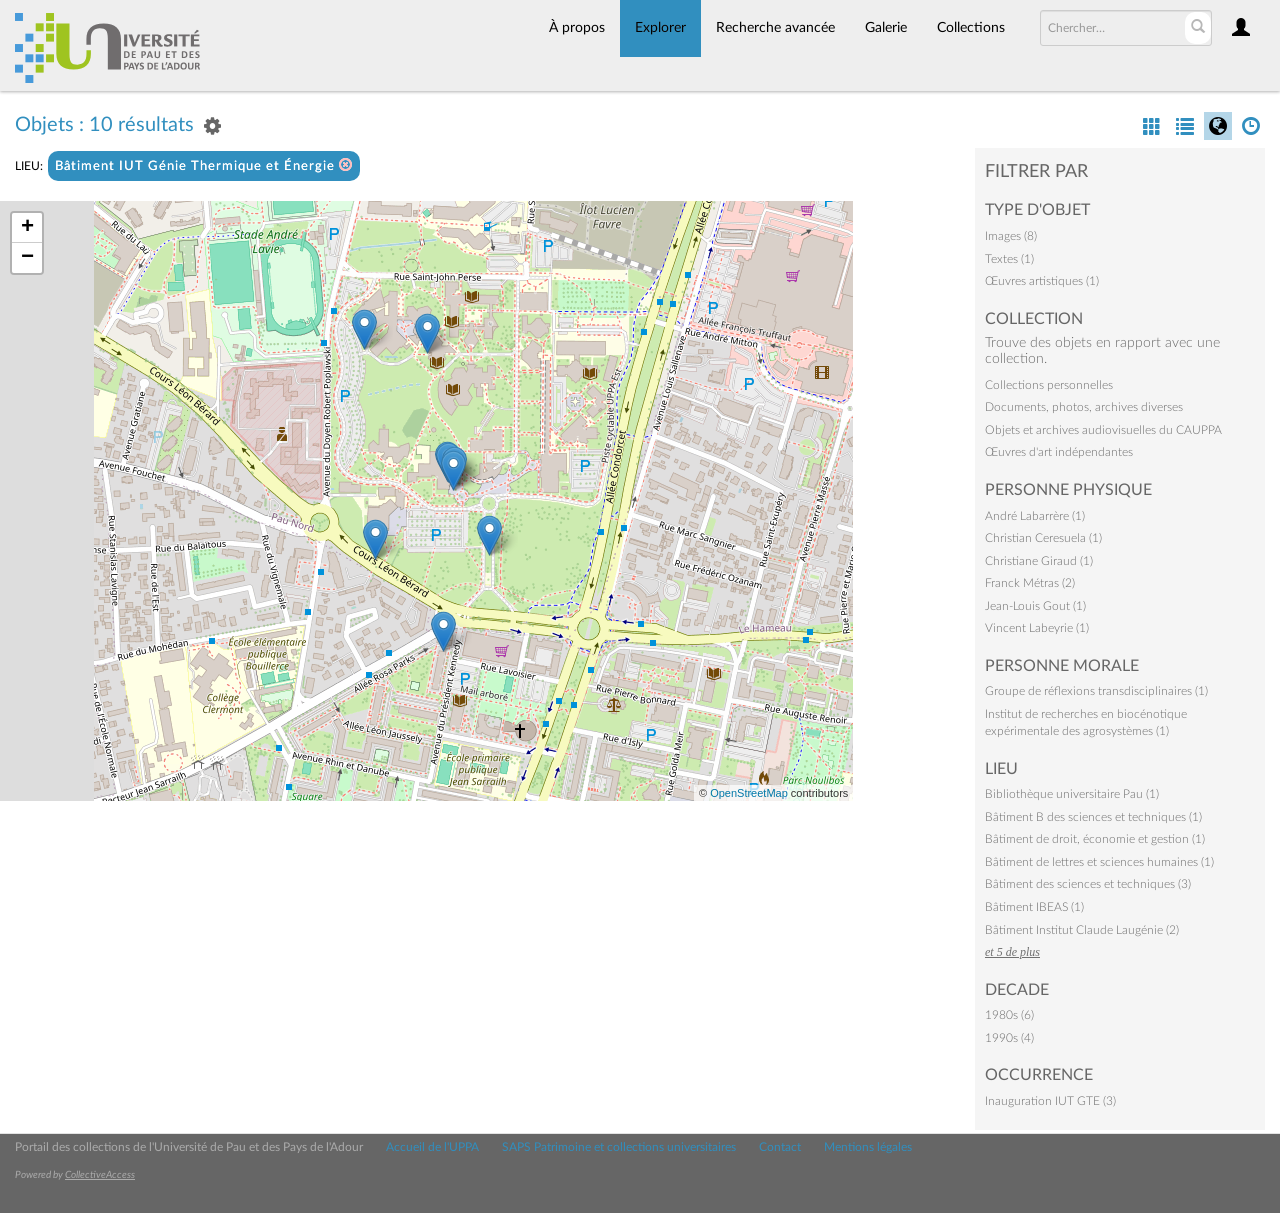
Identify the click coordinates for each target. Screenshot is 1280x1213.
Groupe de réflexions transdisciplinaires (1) (1096, 691)
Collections (971, 28)
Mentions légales (868, 1147)
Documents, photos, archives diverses (1084, 407)
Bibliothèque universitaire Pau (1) (1072, 794)
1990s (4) (1009, 1038)
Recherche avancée (775, 28)
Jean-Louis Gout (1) (1035, 606)
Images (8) (1011, 236)
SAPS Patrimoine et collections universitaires (619, 1147)
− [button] (27, 258)
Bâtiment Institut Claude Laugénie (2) (1082, 930)
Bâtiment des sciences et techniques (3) (1088, 884)
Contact (780, 1147)
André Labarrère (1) (1035, 516)
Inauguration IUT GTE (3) (1050, 1101)
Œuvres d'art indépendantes (1059, 452)
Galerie (886, 28)
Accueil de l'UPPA (432, 1147)
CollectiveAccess (100, 1175)
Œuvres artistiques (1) (1042, 281)
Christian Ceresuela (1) (1043, 538)
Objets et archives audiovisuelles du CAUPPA (1103, 430)
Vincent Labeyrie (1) (1037, 628)
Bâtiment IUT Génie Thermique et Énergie (204, 165)
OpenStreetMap (749, 793)
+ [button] (27, 228)
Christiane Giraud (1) (1039, 561)
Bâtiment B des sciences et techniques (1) (1093, 817)
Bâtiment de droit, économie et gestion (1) (1095, 839)
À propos (577, 28)
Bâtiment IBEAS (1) (1034, 907)
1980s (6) (1009, 1015)
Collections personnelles (1049, 385)
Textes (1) (1009, 259)
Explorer (660, 28)
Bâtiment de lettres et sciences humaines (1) (1099, 862)
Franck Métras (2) (1030, 583)
